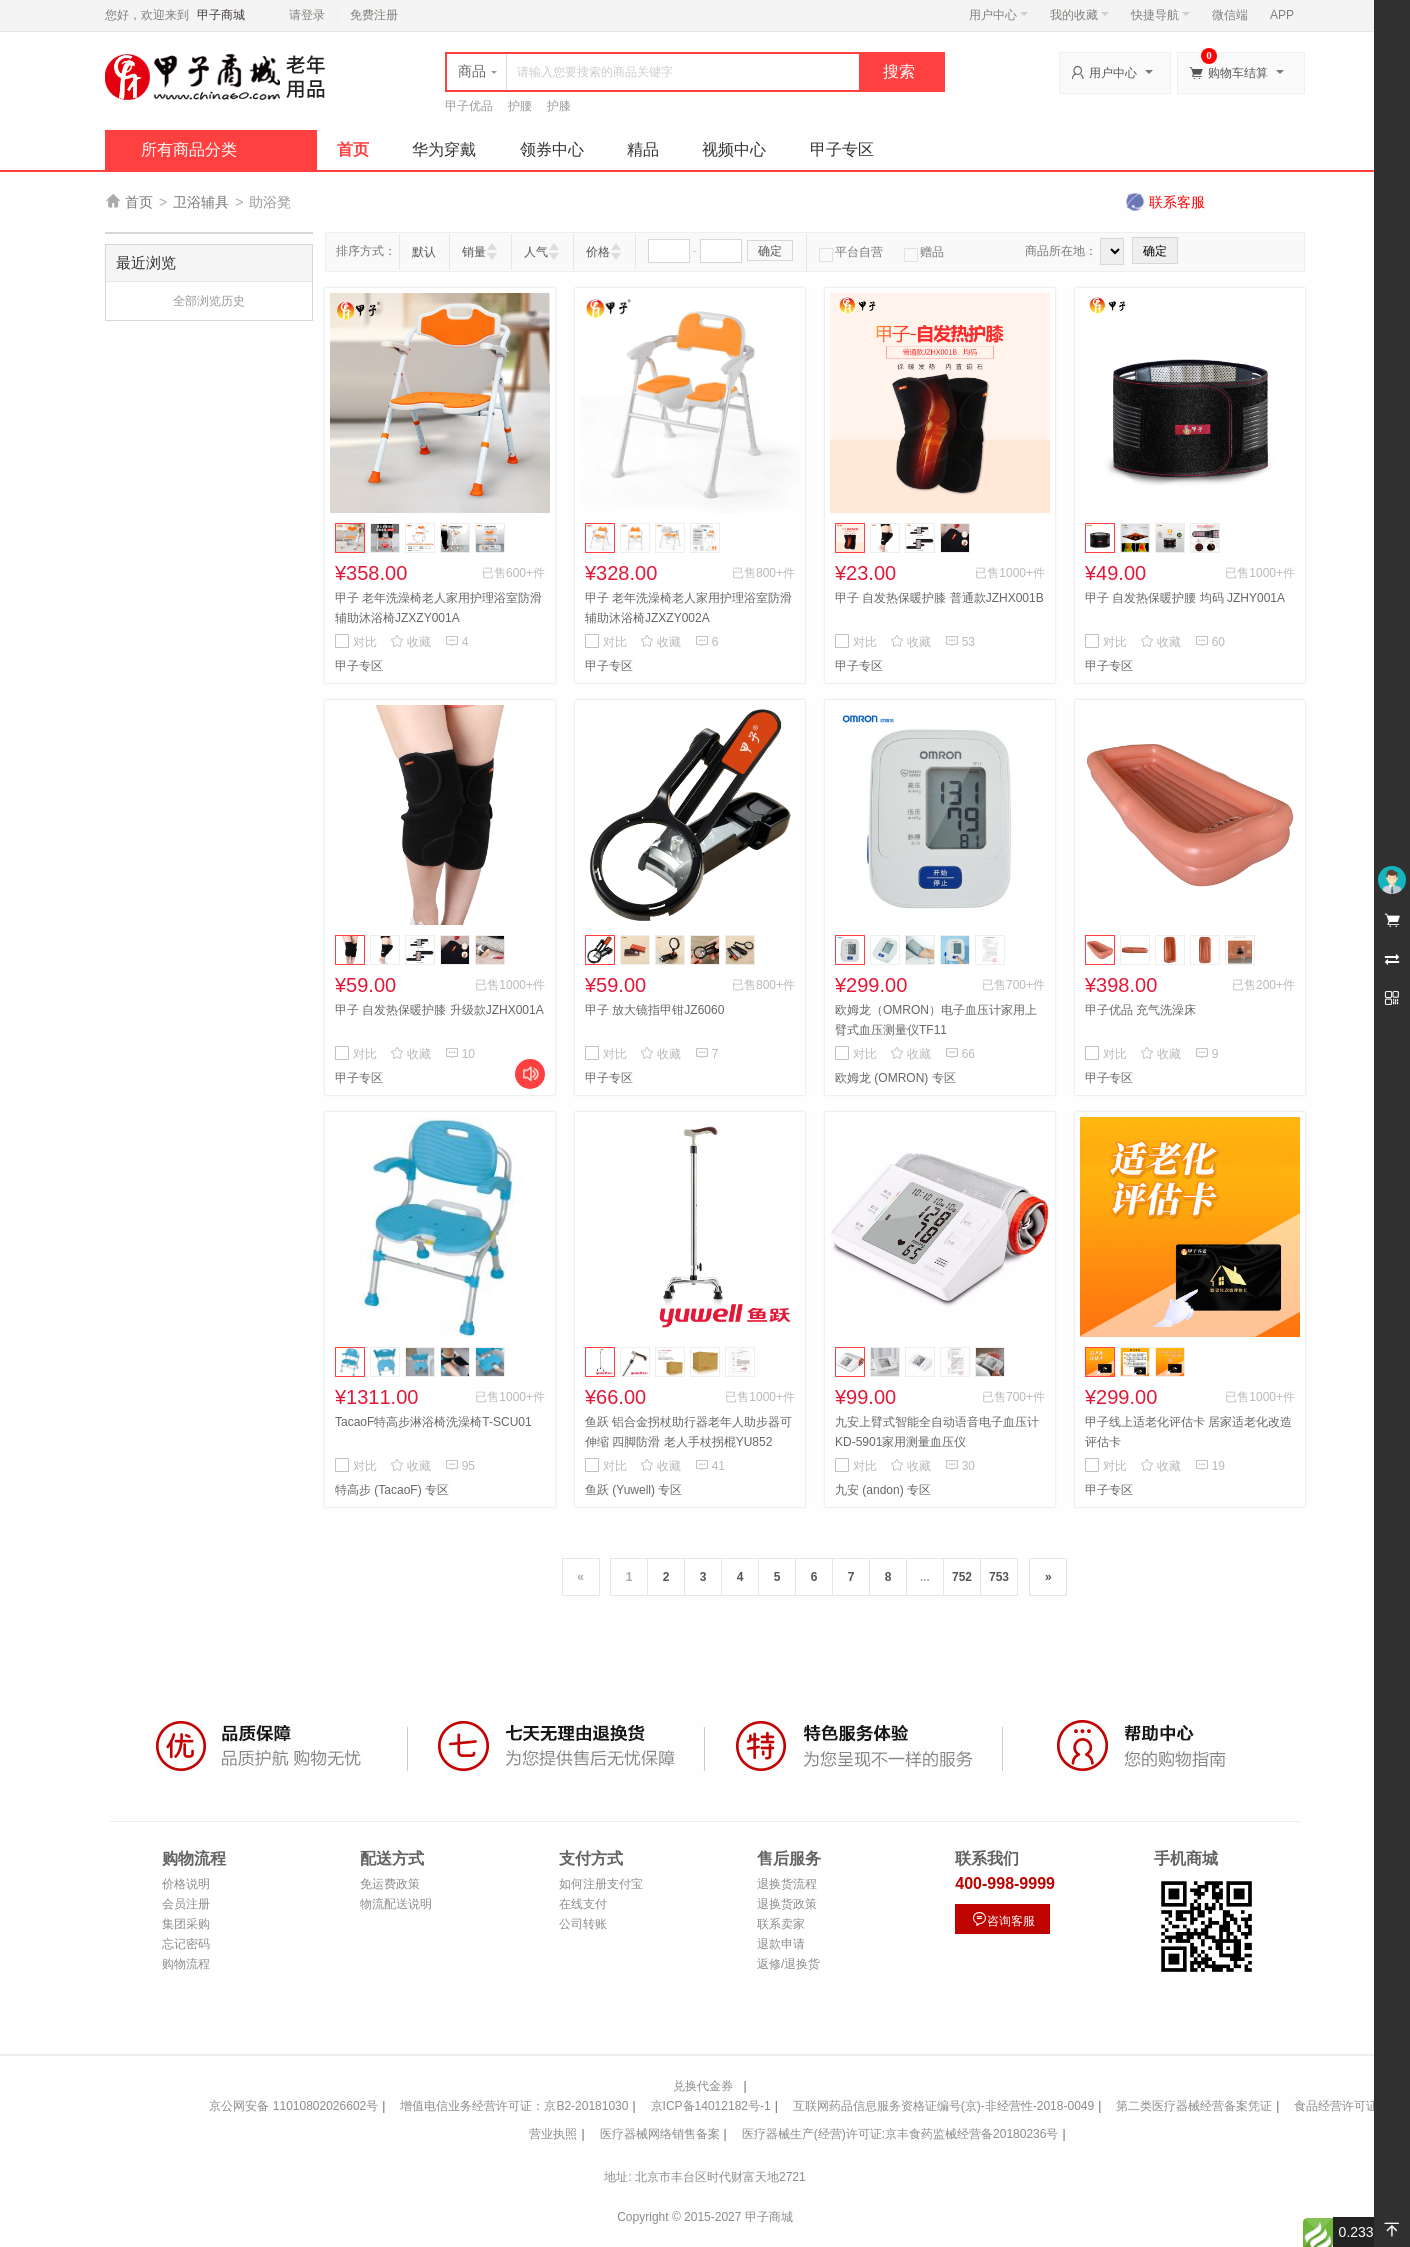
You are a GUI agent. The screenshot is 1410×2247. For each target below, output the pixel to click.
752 (962, 1577)
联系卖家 (781, 1924)
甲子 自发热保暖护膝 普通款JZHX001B (939, 598)
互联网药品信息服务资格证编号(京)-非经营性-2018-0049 (943, 2106)
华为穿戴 (444, 149)
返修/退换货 (788, 1964)
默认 (424, 252)
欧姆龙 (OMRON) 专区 (895, 1078)
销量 (474, 252)
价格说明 (186, 1884)
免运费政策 (390, 1884)
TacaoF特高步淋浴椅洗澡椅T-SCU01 (433, 1422)
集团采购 (186, 1924)
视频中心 (734, 149)
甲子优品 (469, 106)
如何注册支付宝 (601, 1884)
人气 (536, 252)
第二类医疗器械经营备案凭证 (1194, 2106)
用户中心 (998, 15)
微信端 (1230, 15)
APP (1282, 15)
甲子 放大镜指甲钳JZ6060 (654, 1010)
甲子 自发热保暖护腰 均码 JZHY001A (1185, 598)
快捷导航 (1160, 15)
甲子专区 (842, 149)
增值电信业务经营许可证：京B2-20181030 (514, 2106)
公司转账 (583, 1924)
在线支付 (583, 1904)
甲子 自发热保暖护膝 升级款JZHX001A (439, 1010)
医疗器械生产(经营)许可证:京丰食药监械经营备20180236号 (900, 2134)
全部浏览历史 (209, 301)
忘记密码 (186, 1944)
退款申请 (781, 1944)
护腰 (520, 106)
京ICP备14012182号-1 (711, 2106)
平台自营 (851, 252)
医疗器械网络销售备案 (660, 2134)
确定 (770, 251)
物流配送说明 (396, 1904)
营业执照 (553, 2134)
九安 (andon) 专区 (883, 1490)
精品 (643, 149)
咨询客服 (1003, 1919)
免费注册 (374, 15)
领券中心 (552, 149)
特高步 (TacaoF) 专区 (392, 1490)
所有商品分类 (189, 149)
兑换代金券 (703, 2086)
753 (999, 1577)
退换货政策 (787, 1904)
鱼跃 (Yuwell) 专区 (633, 1490)
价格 (598, 252)
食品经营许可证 (1336, 2106)
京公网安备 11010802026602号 (293, 2106)
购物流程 (186, 1964)
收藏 (410, 642)
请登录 (307, 15)
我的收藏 (1079, 15)
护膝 (559, 106)
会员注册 (186, 1904)
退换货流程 (787, 1884)
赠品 (924, 252)
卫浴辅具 (201, 202)
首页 (353, 149)
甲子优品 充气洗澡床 (1140, 1010)
